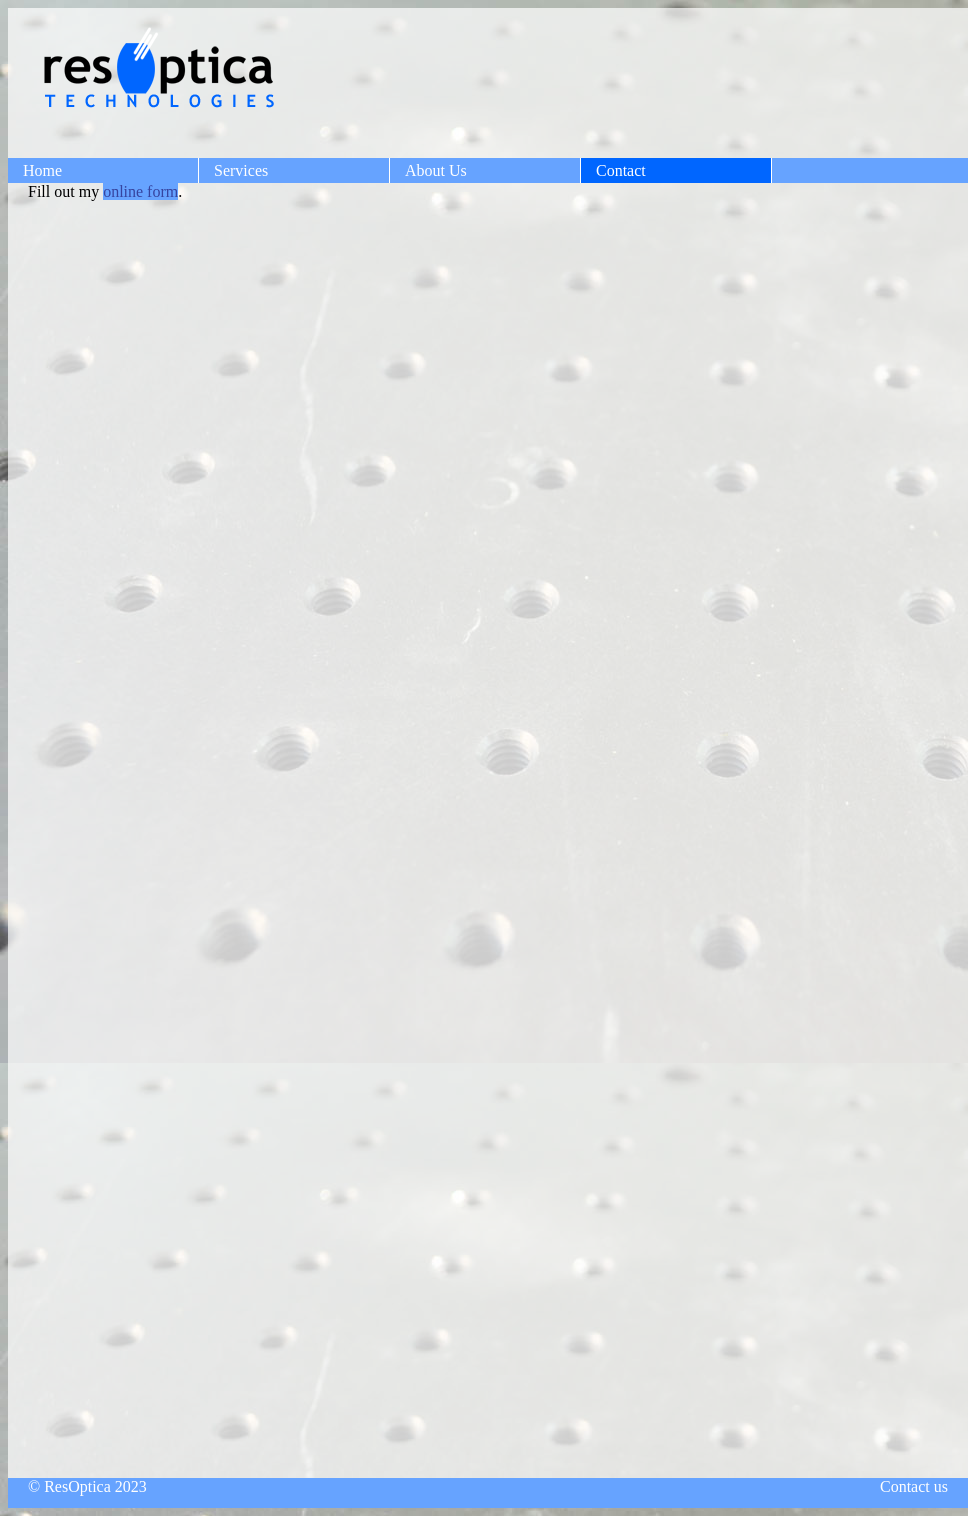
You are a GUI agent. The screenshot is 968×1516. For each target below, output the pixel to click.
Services (241, 170)
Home (42, 170)
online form (140, 191)
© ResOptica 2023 (87, 1486)
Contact (621, 170)
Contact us (914, 1486)
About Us (436, 170)
